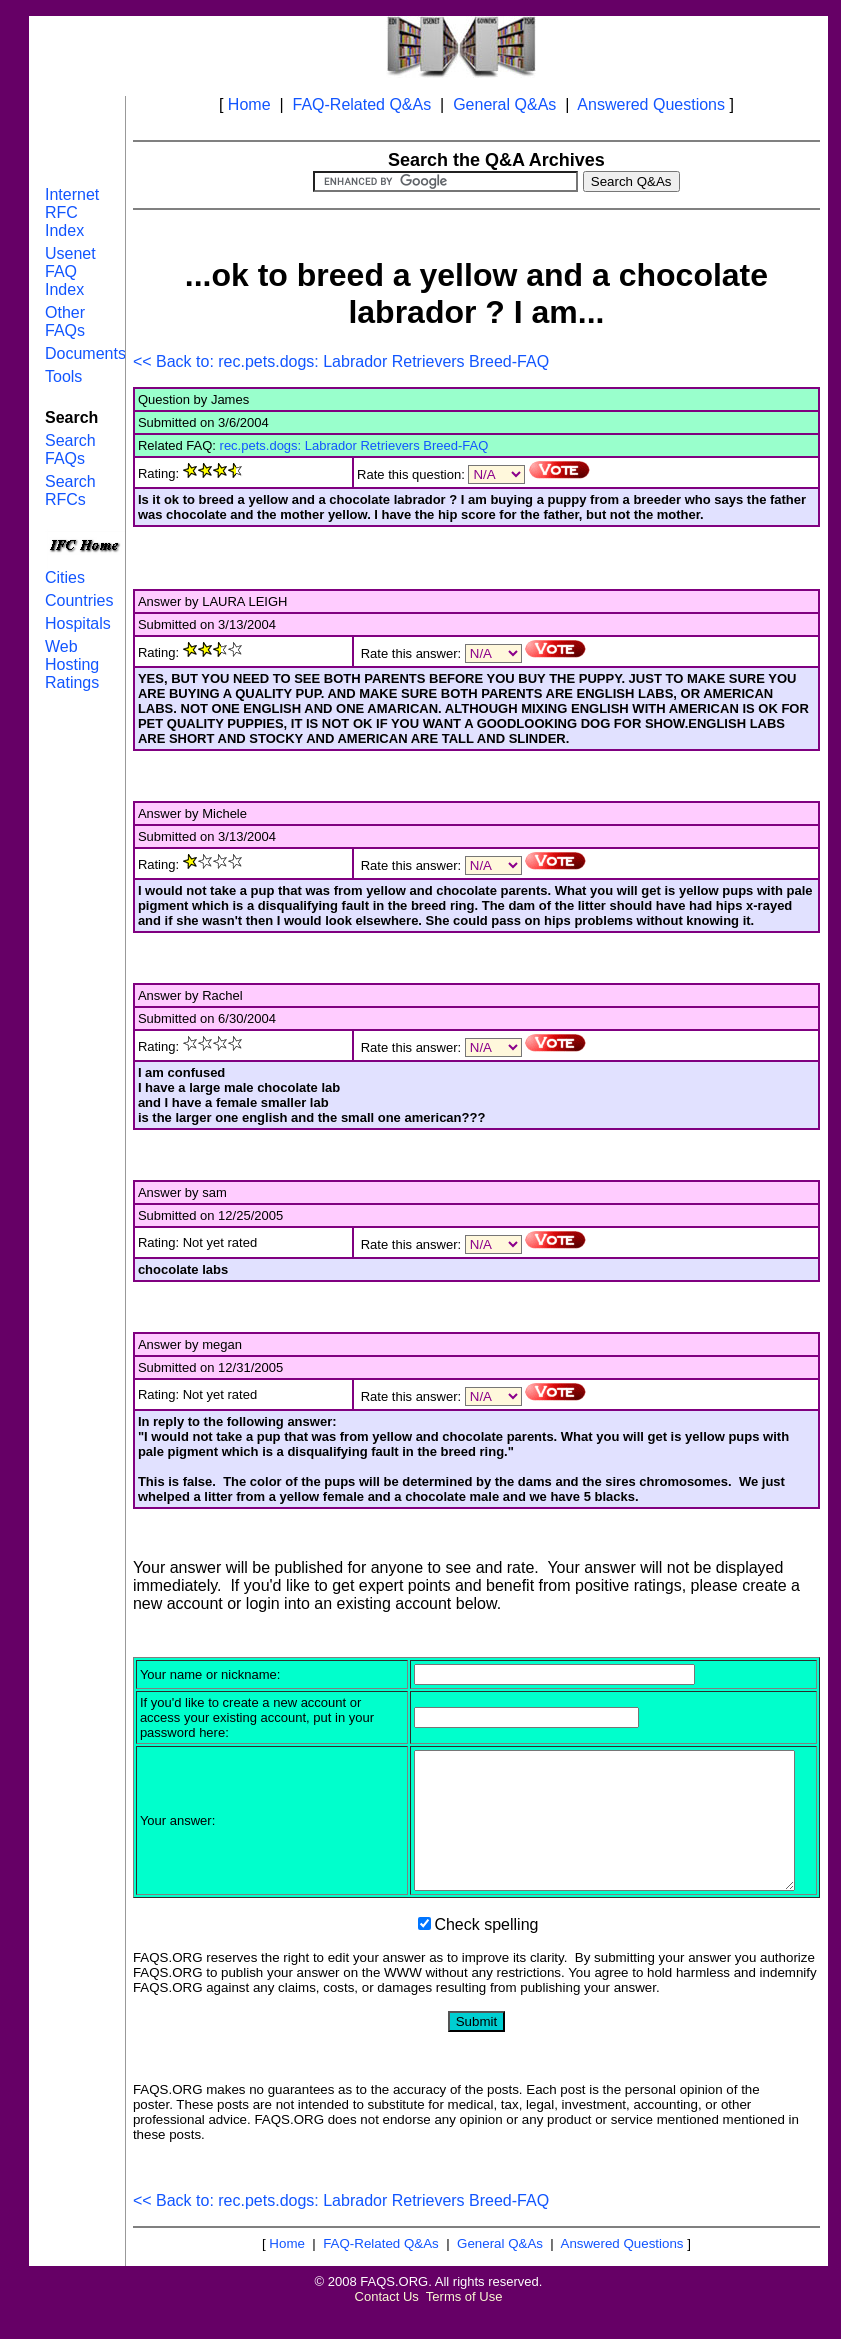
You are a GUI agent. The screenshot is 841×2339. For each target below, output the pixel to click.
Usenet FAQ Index (70, 271)
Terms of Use (464, 2323)
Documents (85, 353)
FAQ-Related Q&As (361, 104)
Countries (79, 600)
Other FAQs (65, 321)
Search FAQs (70, 449)
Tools (63, 376)
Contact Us (387, 2323)
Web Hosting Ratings (72, 664)
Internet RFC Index (72, 212)
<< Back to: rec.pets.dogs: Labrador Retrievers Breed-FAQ (341, 361)
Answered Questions (651, 104)
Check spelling (486, 1951)
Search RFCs (70, 490)
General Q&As (504, 104)
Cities (65, 577)
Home (249, 104)
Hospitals (78, 623)
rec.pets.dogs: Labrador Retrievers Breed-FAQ (354, 445)
